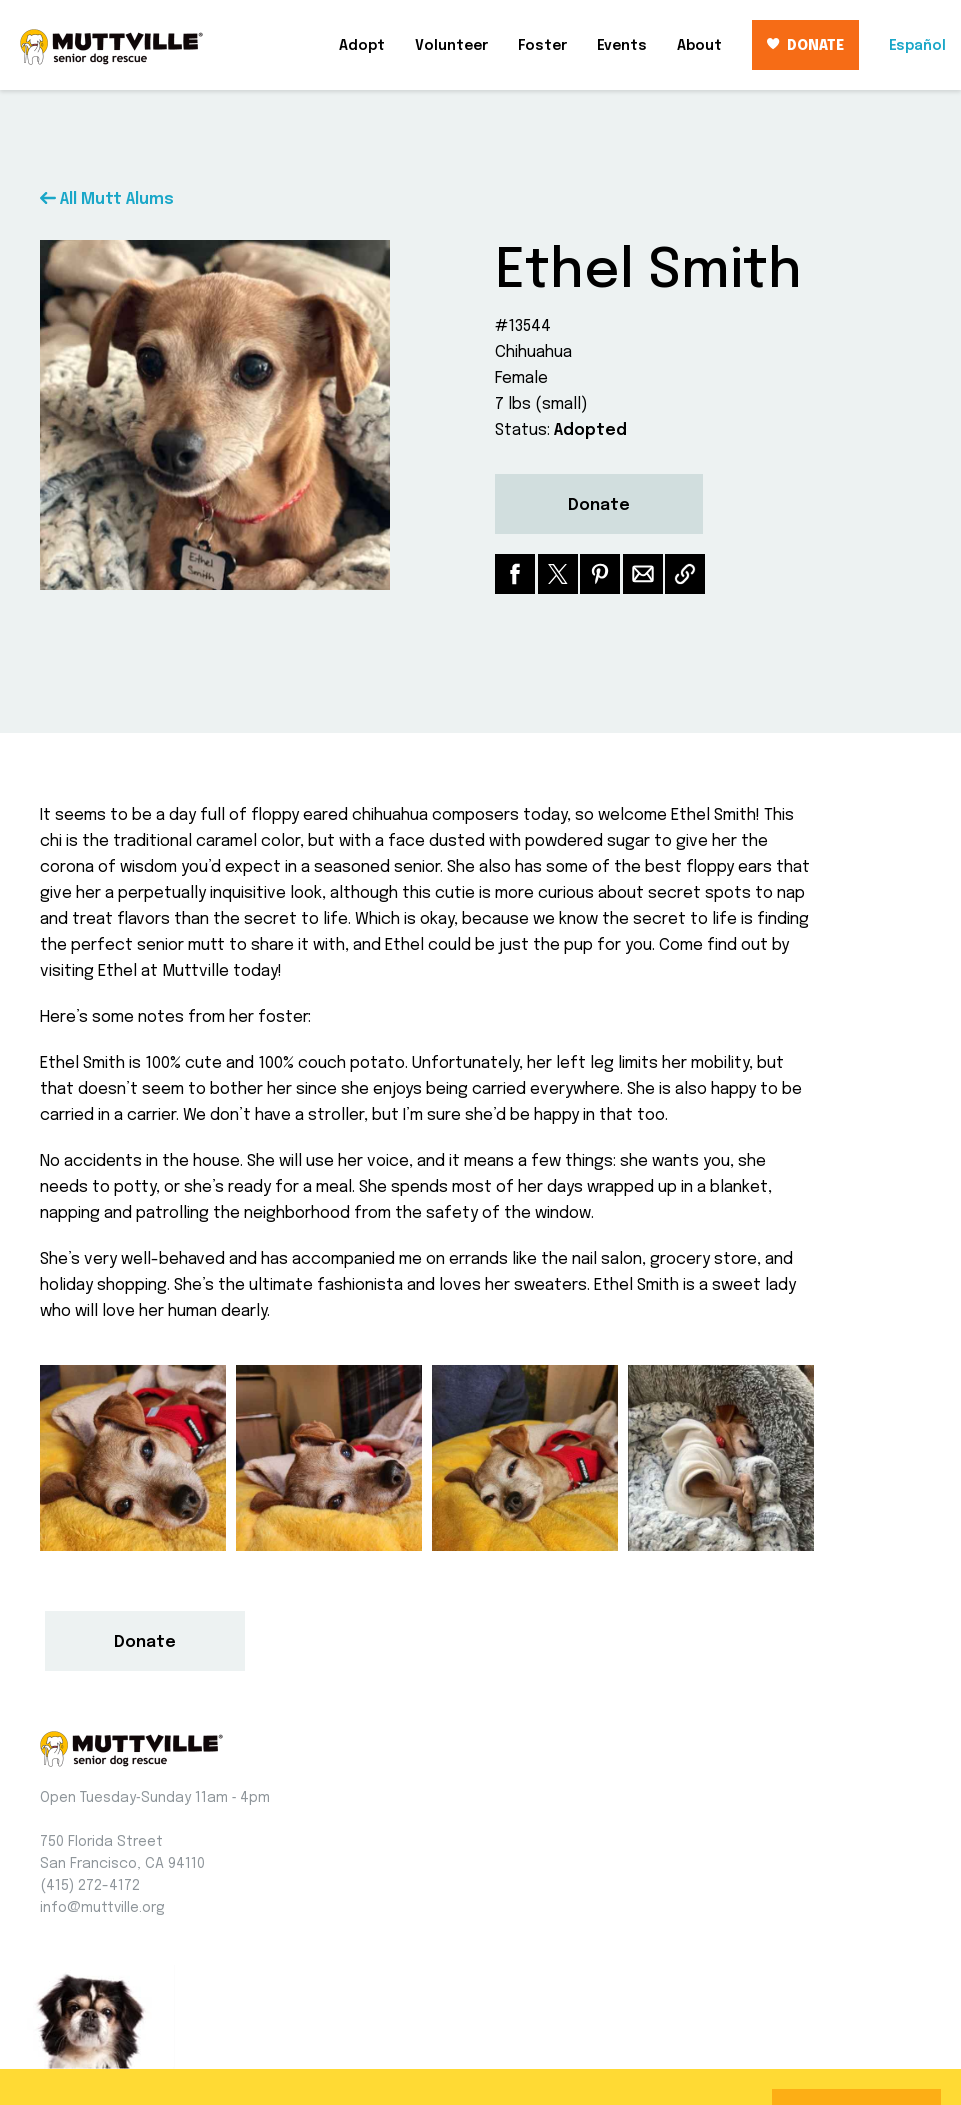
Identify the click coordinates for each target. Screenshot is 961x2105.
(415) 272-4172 (90, 1886)
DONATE (805, 45)
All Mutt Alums (107, 199)
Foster (542, 46)
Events (622, 46)
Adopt (362, 46)
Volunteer (451, 46)
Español (917, 46)
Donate (599, 505)
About (699, 46)
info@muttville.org (102, 1908)
